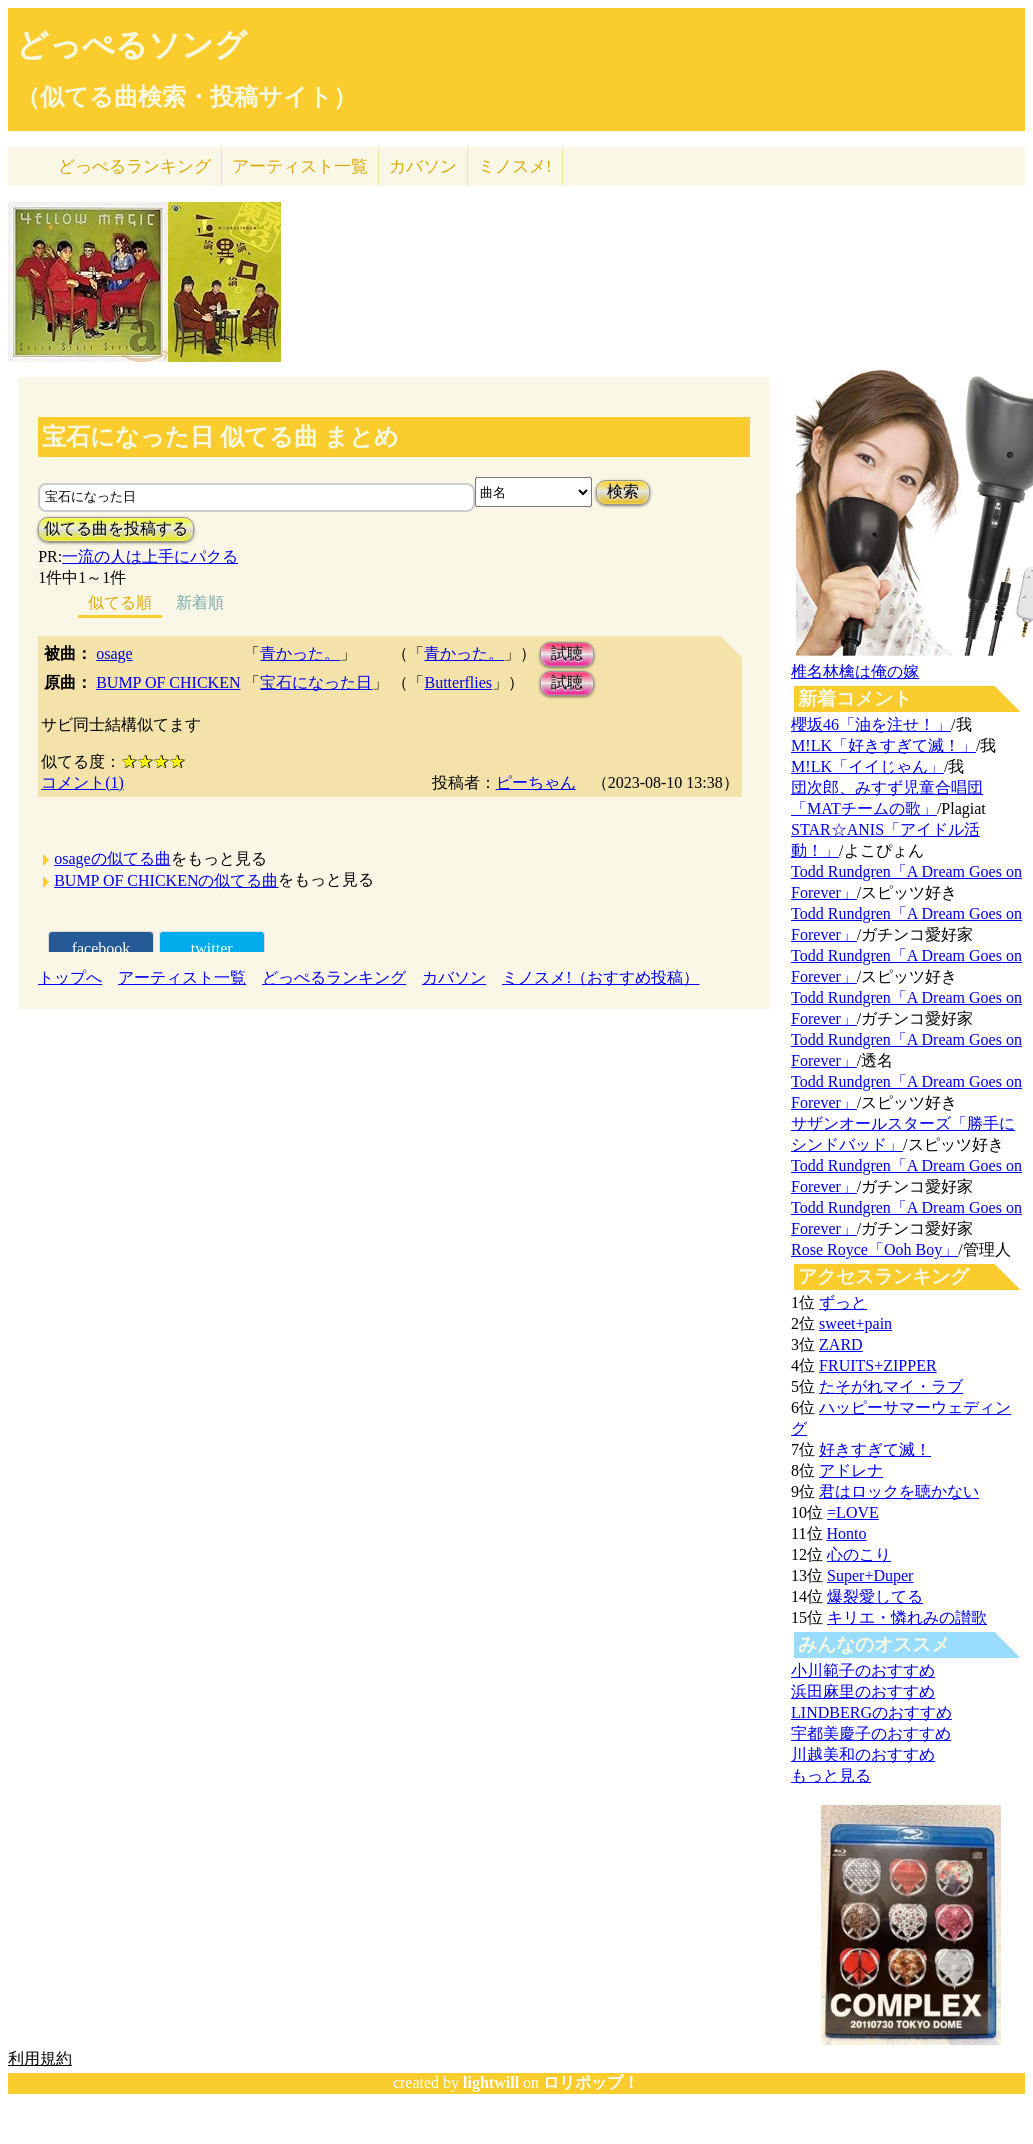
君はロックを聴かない (899, 1491)
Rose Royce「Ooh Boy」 (874, 1249)
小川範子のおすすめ (863, 1670)
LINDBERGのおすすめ (871, 1712)
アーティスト (300, 166)
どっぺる (134, 166)
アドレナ (851, 1470)
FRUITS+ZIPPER (878, 1365)
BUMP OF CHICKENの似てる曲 (166, 880)
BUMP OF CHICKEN (168, 682)
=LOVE (853, 1512)
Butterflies (458, 682)
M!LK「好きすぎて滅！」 (883, 745)
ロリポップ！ (591, 2082)
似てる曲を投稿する (116, 528)
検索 (623, 491)
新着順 (200, 602)
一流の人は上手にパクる (150, 556)
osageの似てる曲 (112, 858)
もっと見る (831, 1775)
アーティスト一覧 (182, 977)
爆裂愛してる (875, 1596)
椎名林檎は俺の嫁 (855, 671)
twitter (212, 948)
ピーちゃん (536, 782)
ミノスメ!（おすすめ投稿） (600, 977)
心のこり (859, 1554)
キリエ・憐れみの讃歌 (907, 1617)
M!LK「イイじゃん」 (867, 766)
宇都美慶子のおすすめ (871, 1733)
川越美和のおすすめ (863, 1754)
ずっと (843, 1302)
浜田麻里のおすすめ (863, 1691)
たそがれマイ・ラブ (891, 1386)
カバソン (423, 166)
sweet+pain (855, 1323)
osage (114, 653)
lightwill (491, 2082)
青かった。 (300, 653)
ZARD (841, 1344)
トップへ (70, 977)
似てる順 (120, 602)
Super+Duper (870, 1575)
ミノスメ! (515, 166)
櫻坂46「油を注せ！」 (871, 724)
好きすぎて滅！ (875, 1449)
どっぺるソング (131, 45)
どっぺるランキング (334, 977)
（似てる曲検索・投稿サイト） (186, 97)
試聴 (567, 653)
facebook (101, 948)
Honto (847, 1533)
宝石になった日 (316, 682)
